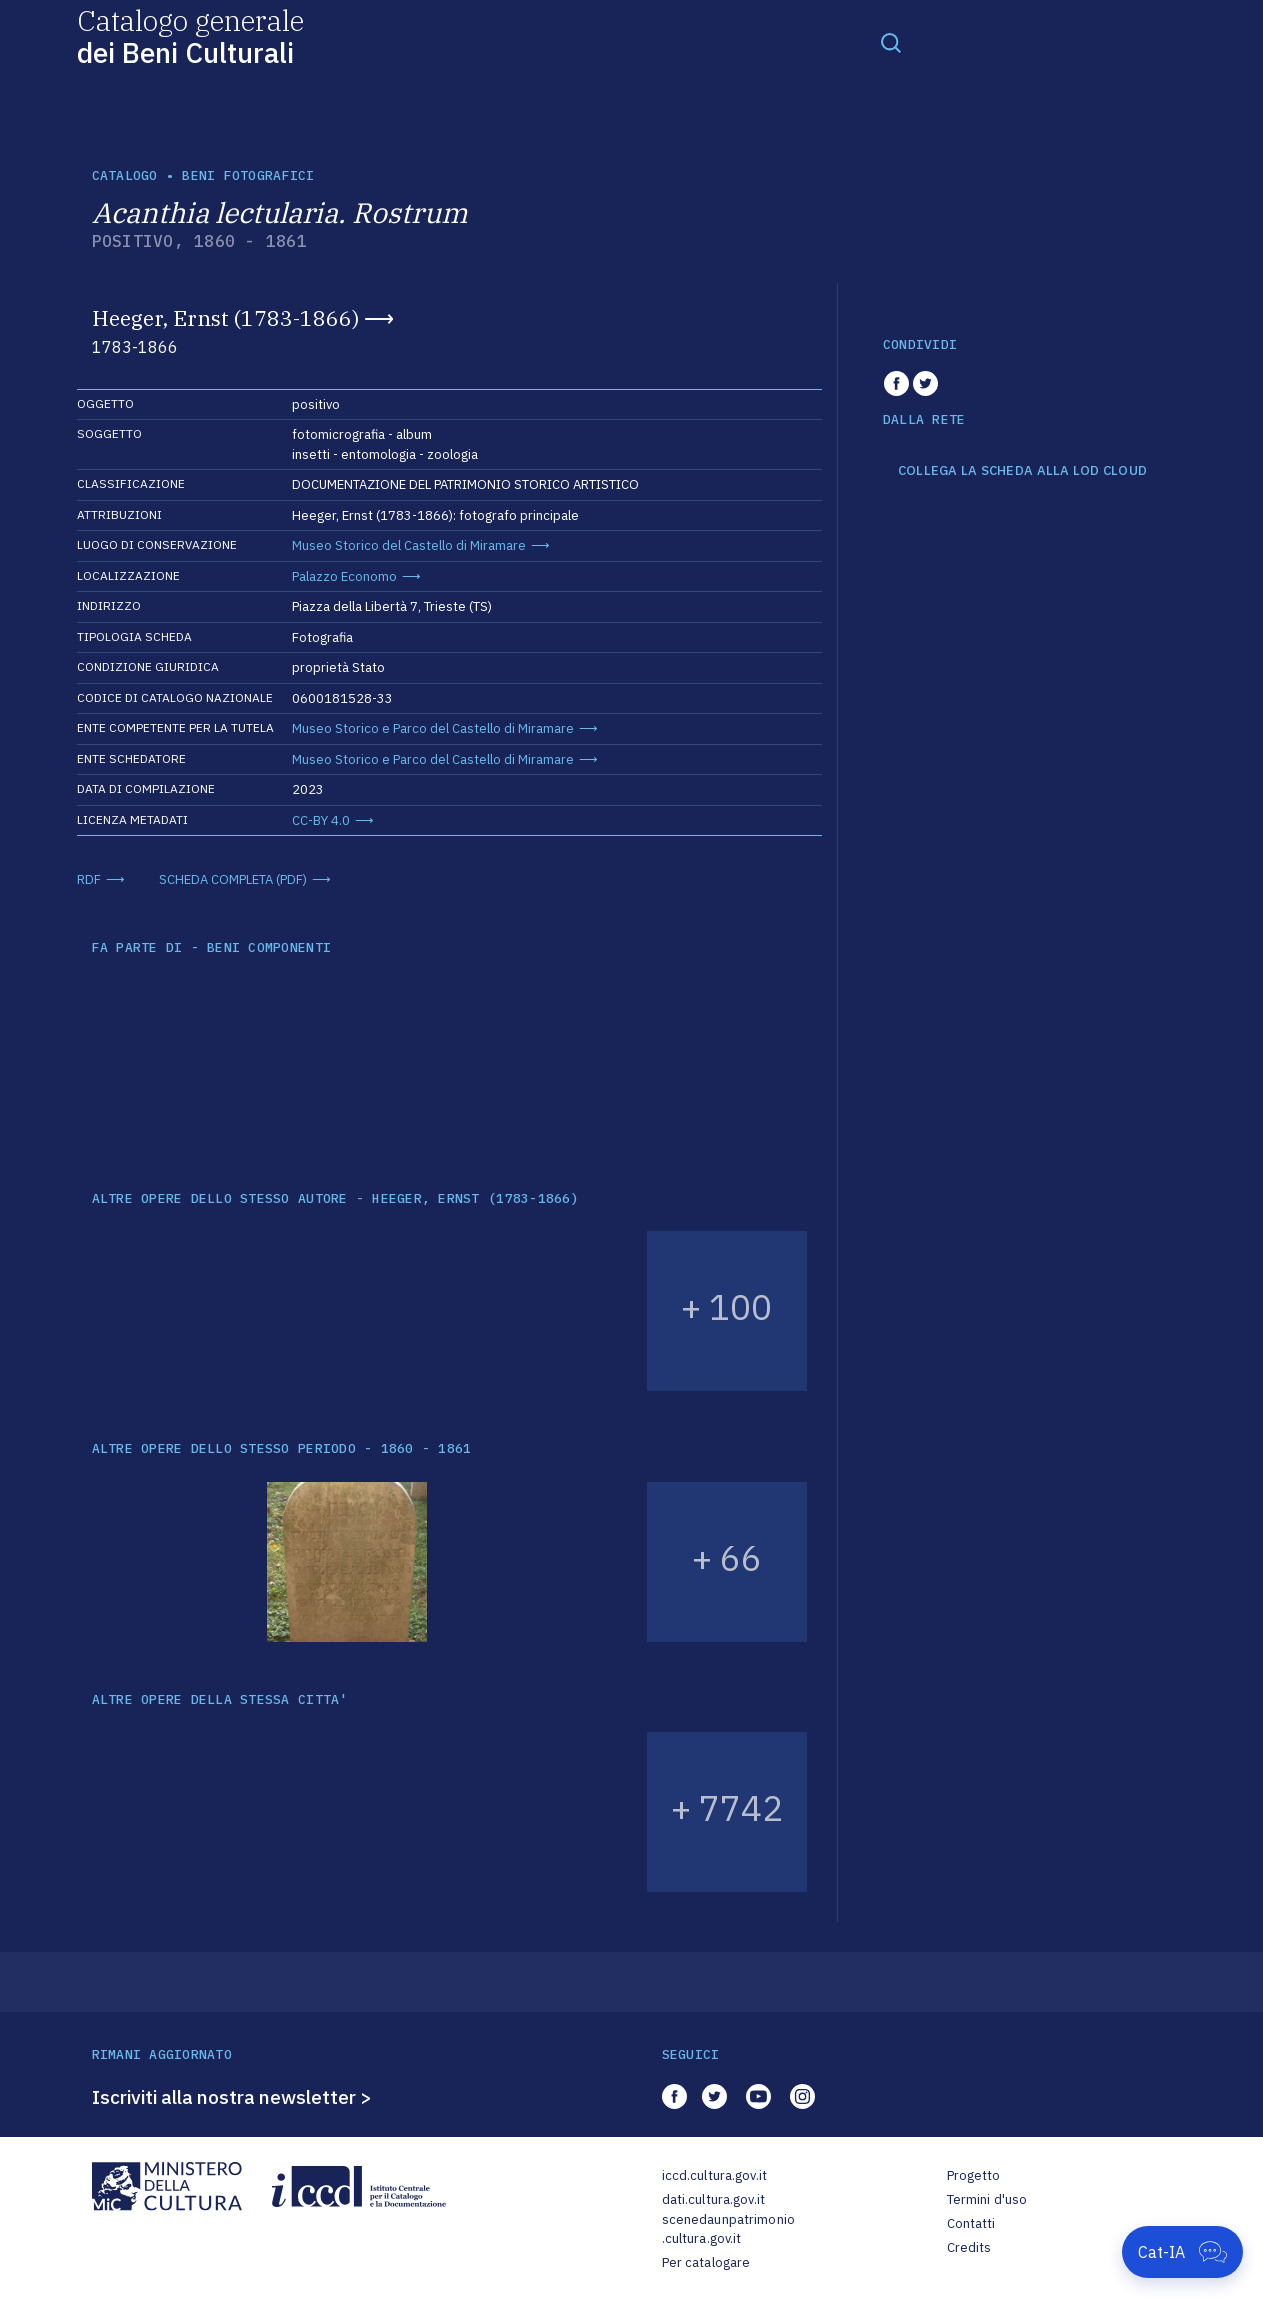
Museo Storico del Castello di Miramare (409, 545)
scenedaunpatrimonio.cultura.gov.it (728, 2229)
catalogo (125, 175)
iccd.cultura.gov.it (714, 2175)
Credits (969, 2247)
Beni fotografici (248, 175)
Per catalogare (706, 2262)
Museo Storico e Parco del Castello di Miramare (433, 728)
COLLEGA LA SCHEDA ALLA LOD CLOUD (1022, 471)
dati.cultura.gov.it (713, 2199)
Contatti (971, 2223)
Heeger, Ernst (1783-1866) (225, 318)
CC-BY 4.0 (321, 820)
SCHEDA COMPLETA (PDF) (233, 879)
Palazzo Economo (344, 576)
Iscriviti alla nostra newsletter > (232, 2097)
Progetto (974, 2175)
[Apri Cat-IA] (1182, 2252)
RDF (89, 879)
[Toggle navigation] (891, 42)
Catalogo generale (190, 35)
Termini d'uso (987, 2199)
